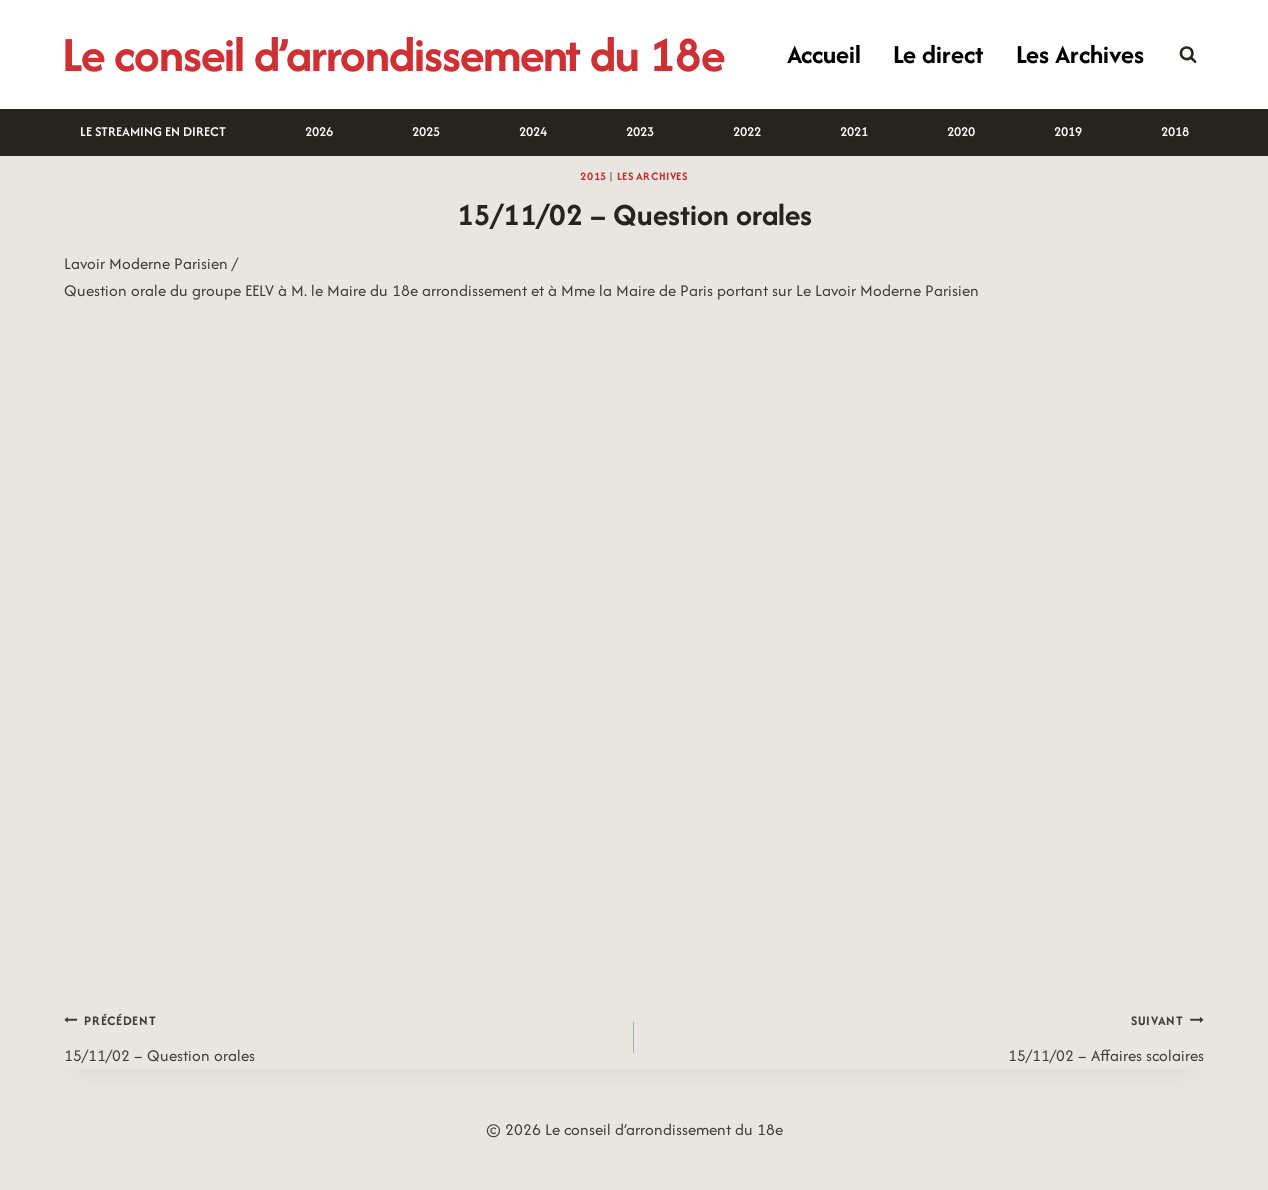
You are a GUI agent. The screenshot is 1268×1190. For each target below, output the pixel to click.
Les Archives (1080, 54)
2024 (533, 131)
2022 (747, 131)
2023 (640, 131)
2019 (1068, 131)
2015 (593, 176)
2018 (1175, 131)
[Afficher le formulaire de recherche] (1188, 55)
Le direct (938, 54)
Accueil (824, 54)
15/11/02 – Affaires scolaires (927, 1036)
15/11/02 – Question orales (340, 1036)
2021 (854, 131)
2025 (426, 131)
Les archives (652, 176)
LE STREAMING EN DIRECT (153, 131)
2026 (319, 131)
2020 (961, 131)
